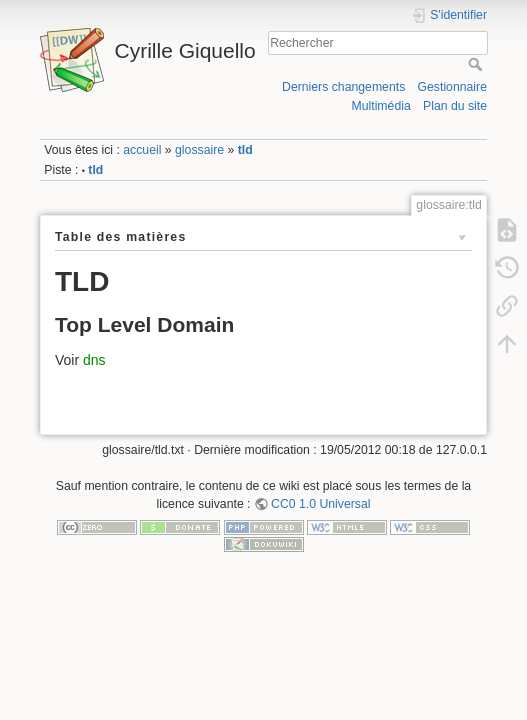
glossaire (199, 150)
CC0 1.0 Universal (320, 504)
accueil (142, 150)
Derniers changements (343, 87)
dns (94, 360)
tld (245, 150)
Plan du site (455, 106)
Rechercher (477, 64)
